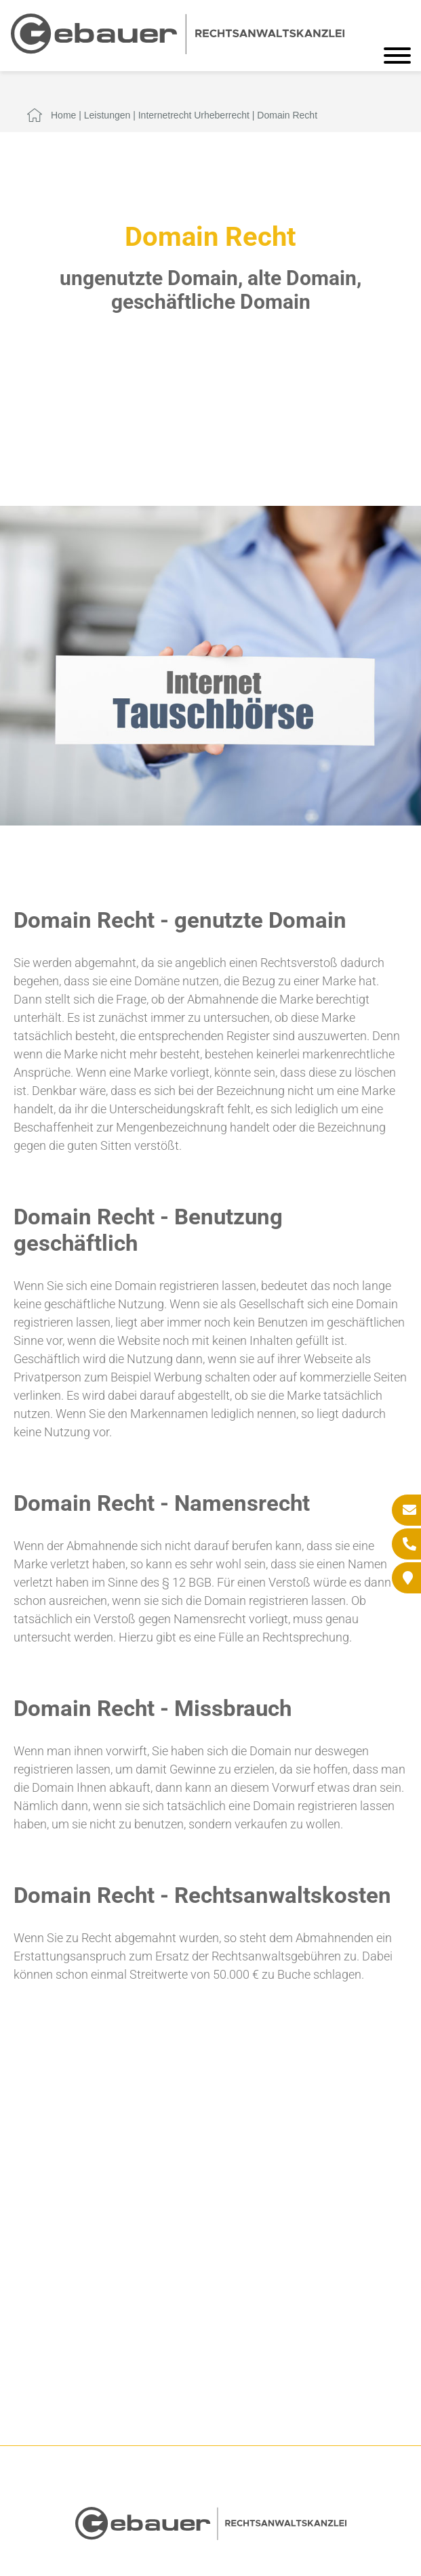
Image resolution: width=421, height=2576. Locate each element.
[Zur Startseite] (177, 50)
